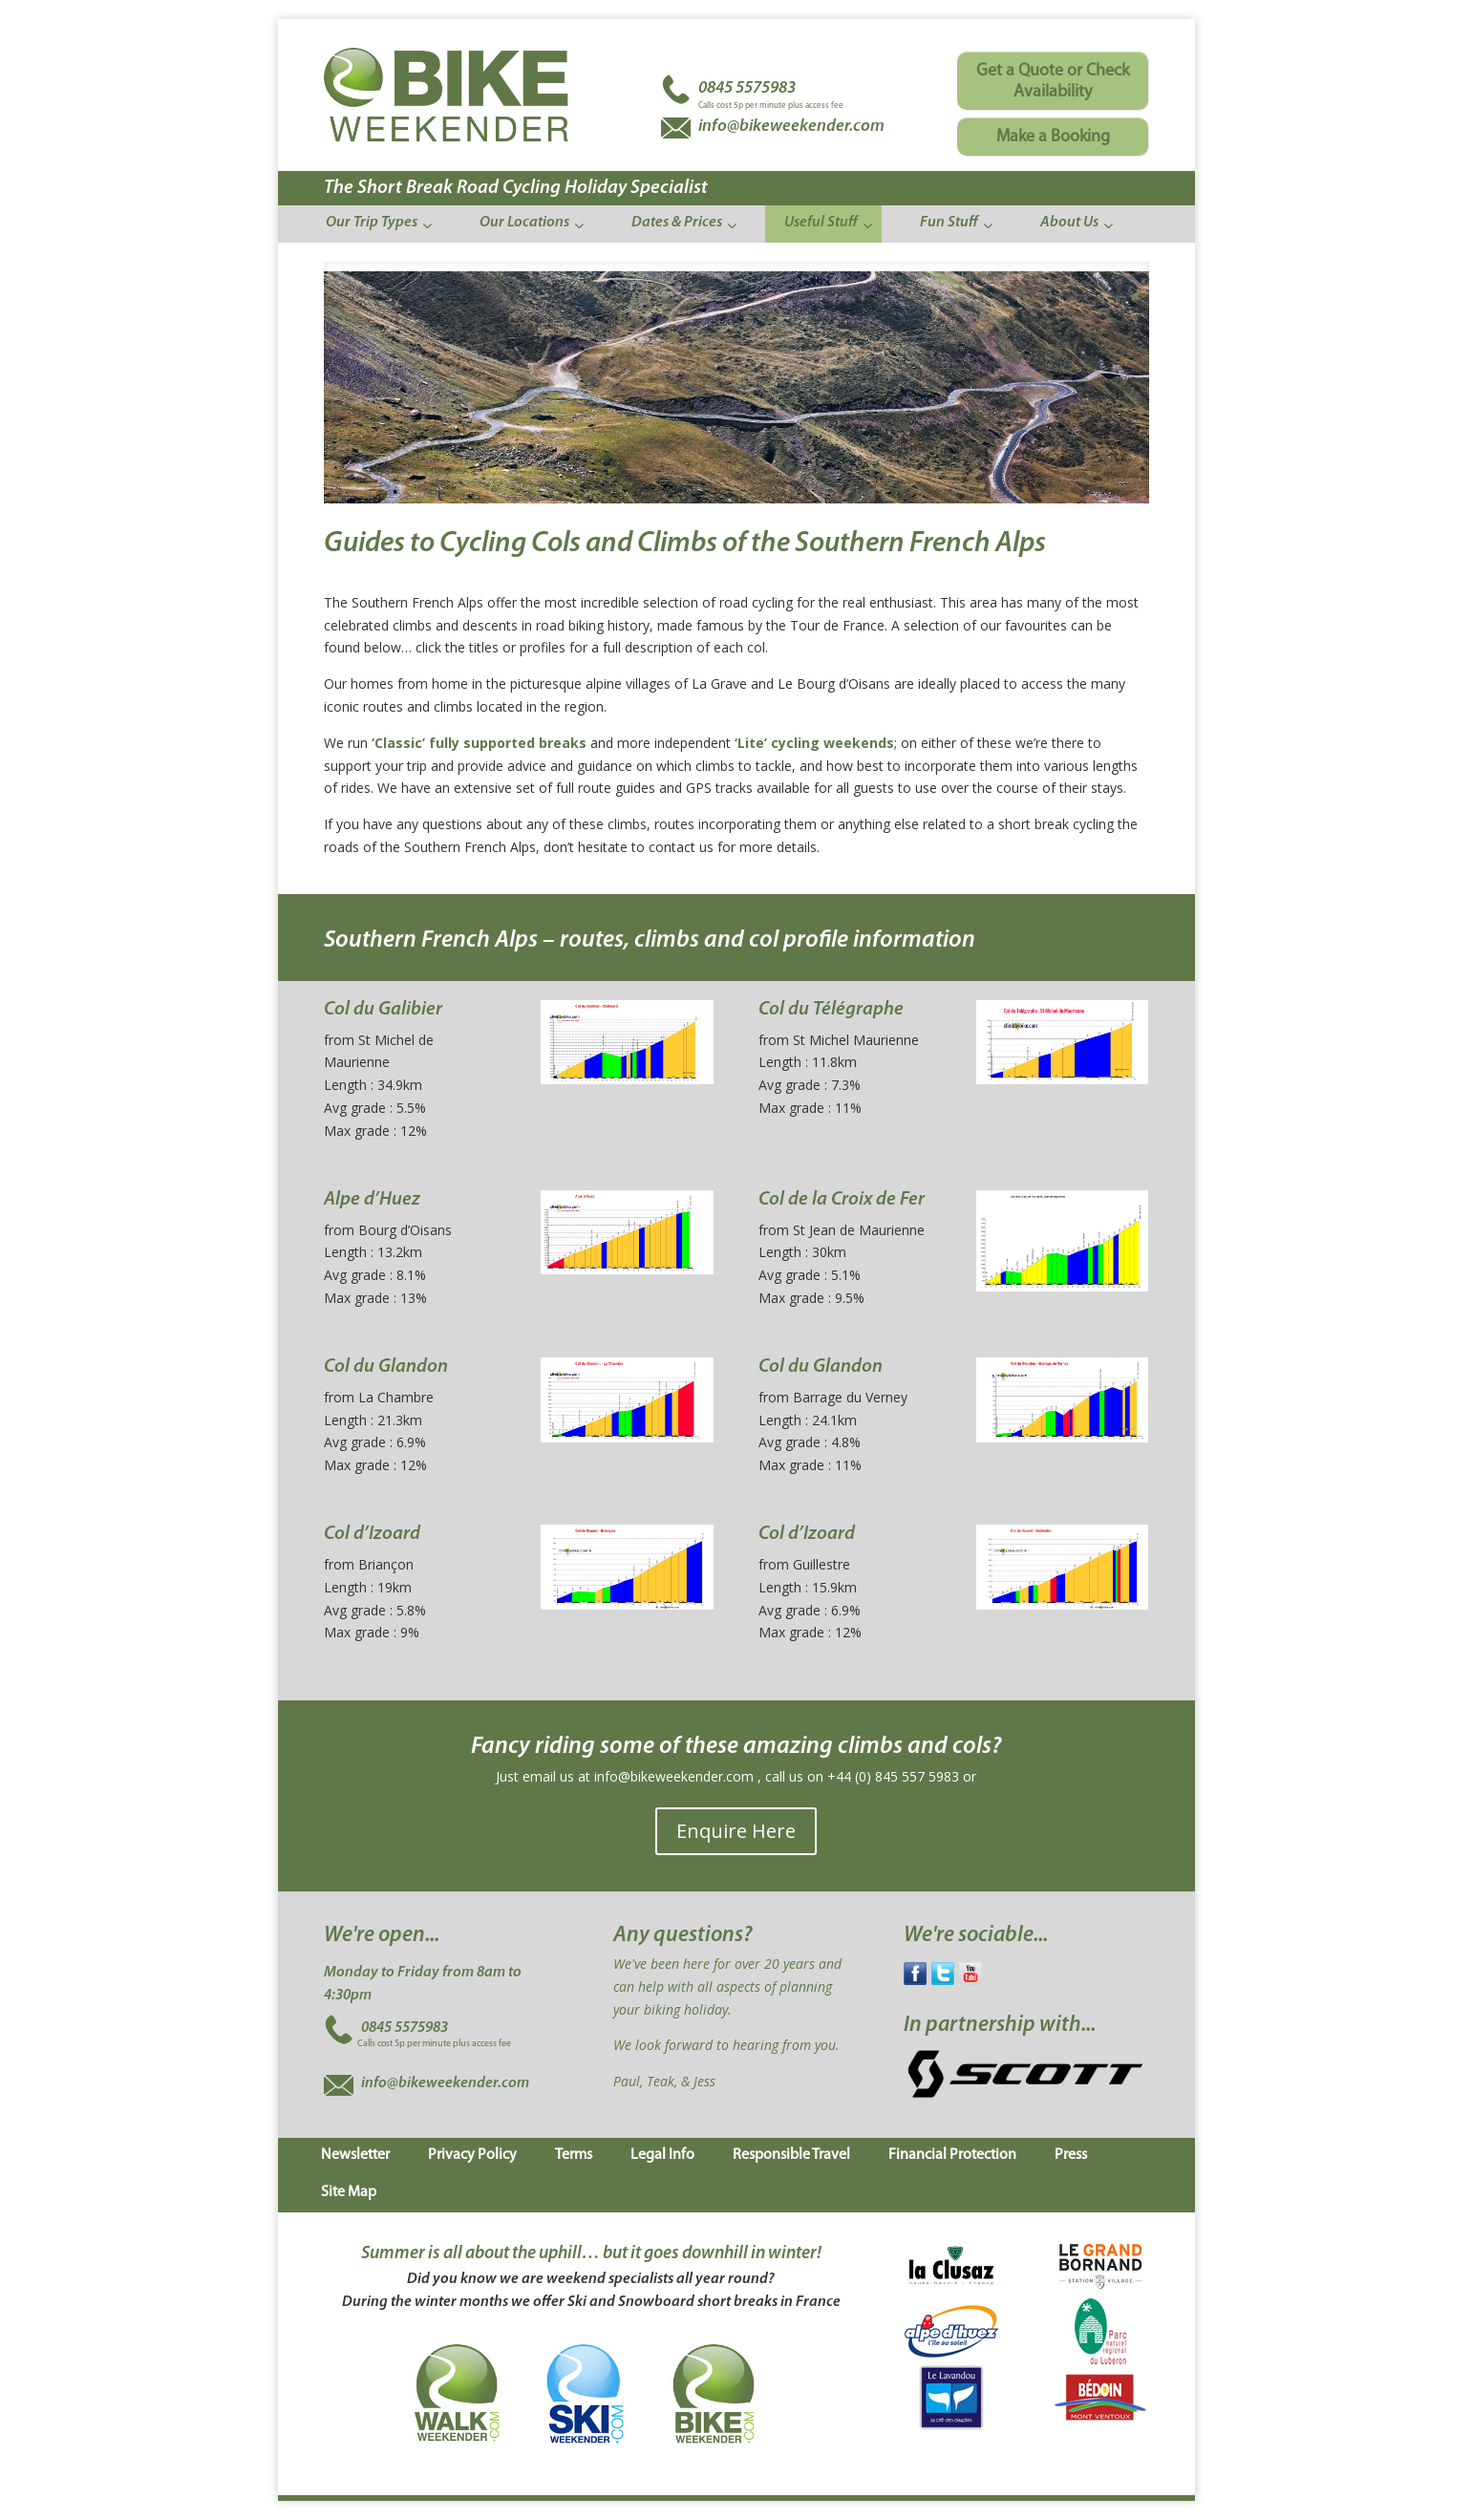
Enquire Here (736, 1831)
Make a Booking (1053, 137)
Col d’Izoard (372, 1534)
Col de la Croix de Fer (841, 1199)
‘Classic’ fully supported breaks (479, 743)
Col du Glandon (386, 1367)
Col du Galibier (383, 1009)
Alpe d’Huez (372, 1199)
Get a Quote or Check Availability (1052, 81)
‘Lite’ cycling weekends (814, 743)
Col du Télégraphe (831, 1009)
